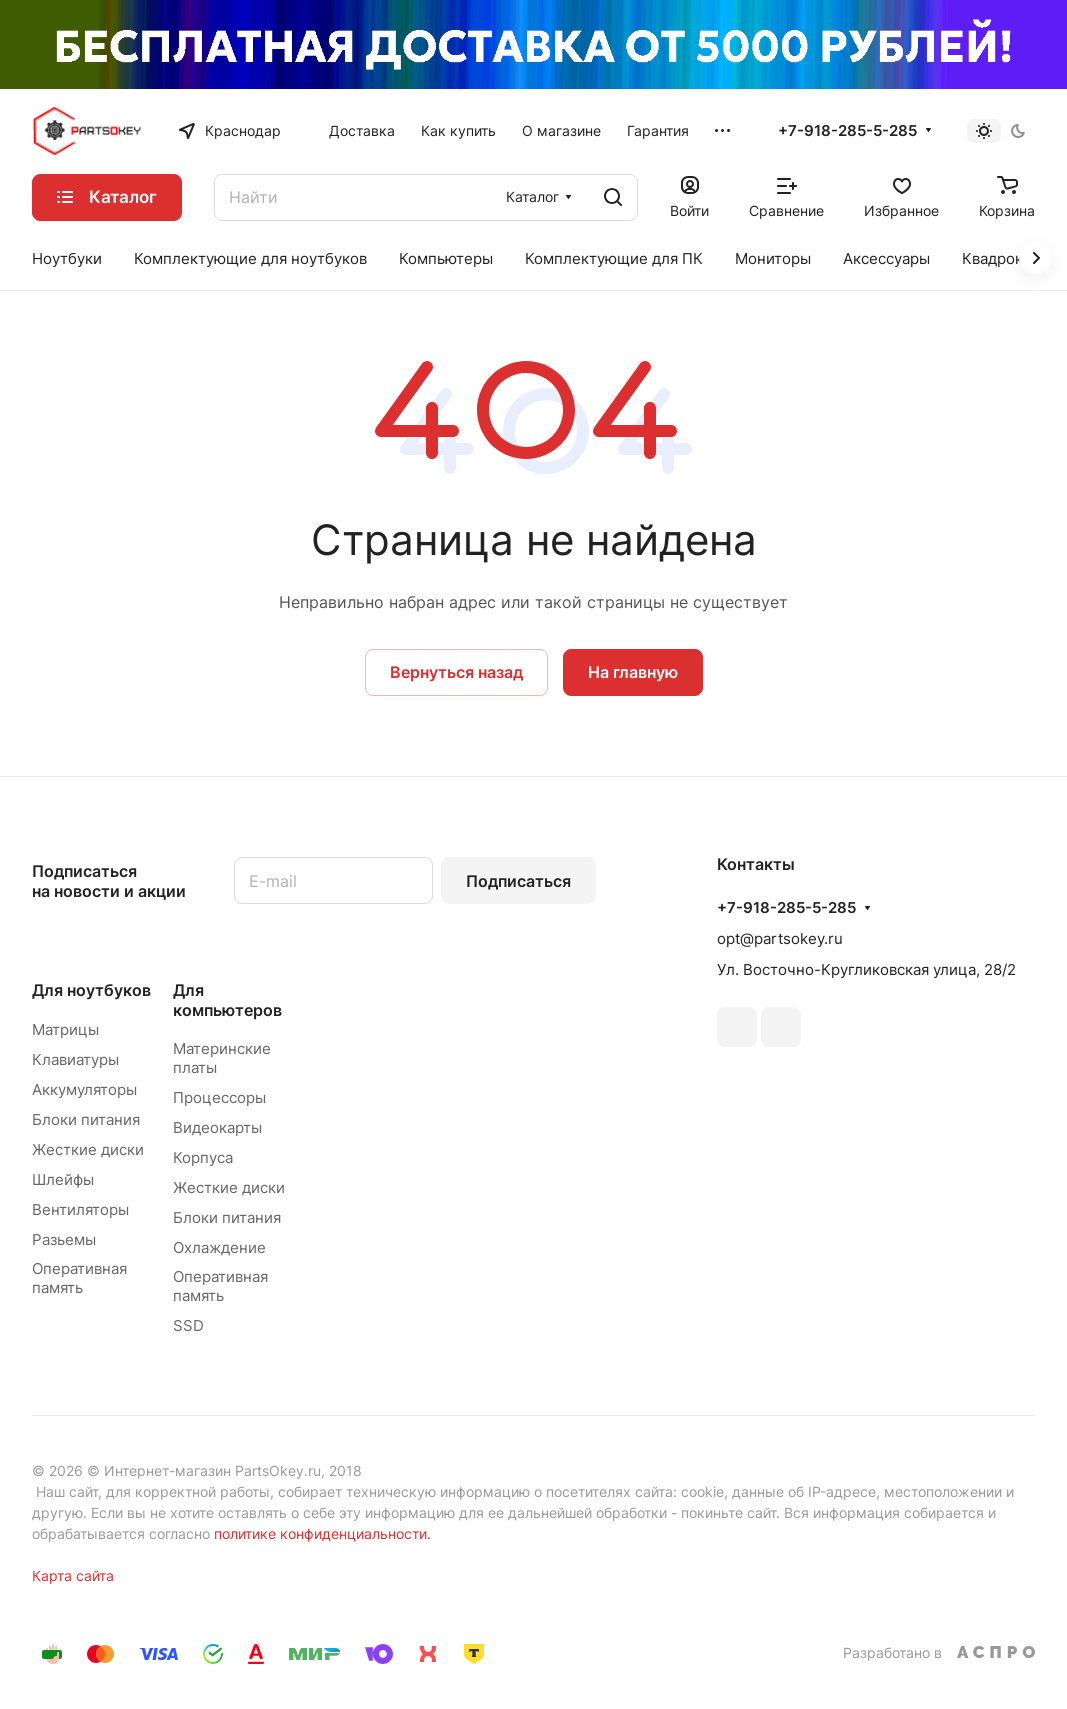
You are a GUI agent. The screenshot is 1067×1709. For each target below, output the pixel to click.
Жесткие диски (88, 1149)
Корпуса (203, 1157)
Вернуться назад (456, 672)
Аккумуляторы (84, 1089)
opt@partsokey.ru (780, 938)
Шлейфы (63, 1179)
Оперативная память (79, 1278)
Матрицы (65, 1029)
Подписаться (518, 881)
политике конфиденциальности (320, 1533)
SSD (188, 1325)
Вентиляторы (80, 1209)
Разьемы (64, 1239)
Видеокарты (217, 1127)
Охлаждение (219, 1247)
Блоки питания (86, 1119)
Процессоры (219, 1097)
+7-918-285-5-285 (847, 131)
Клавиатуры (75, 1059)
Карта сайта (73, 1575)
